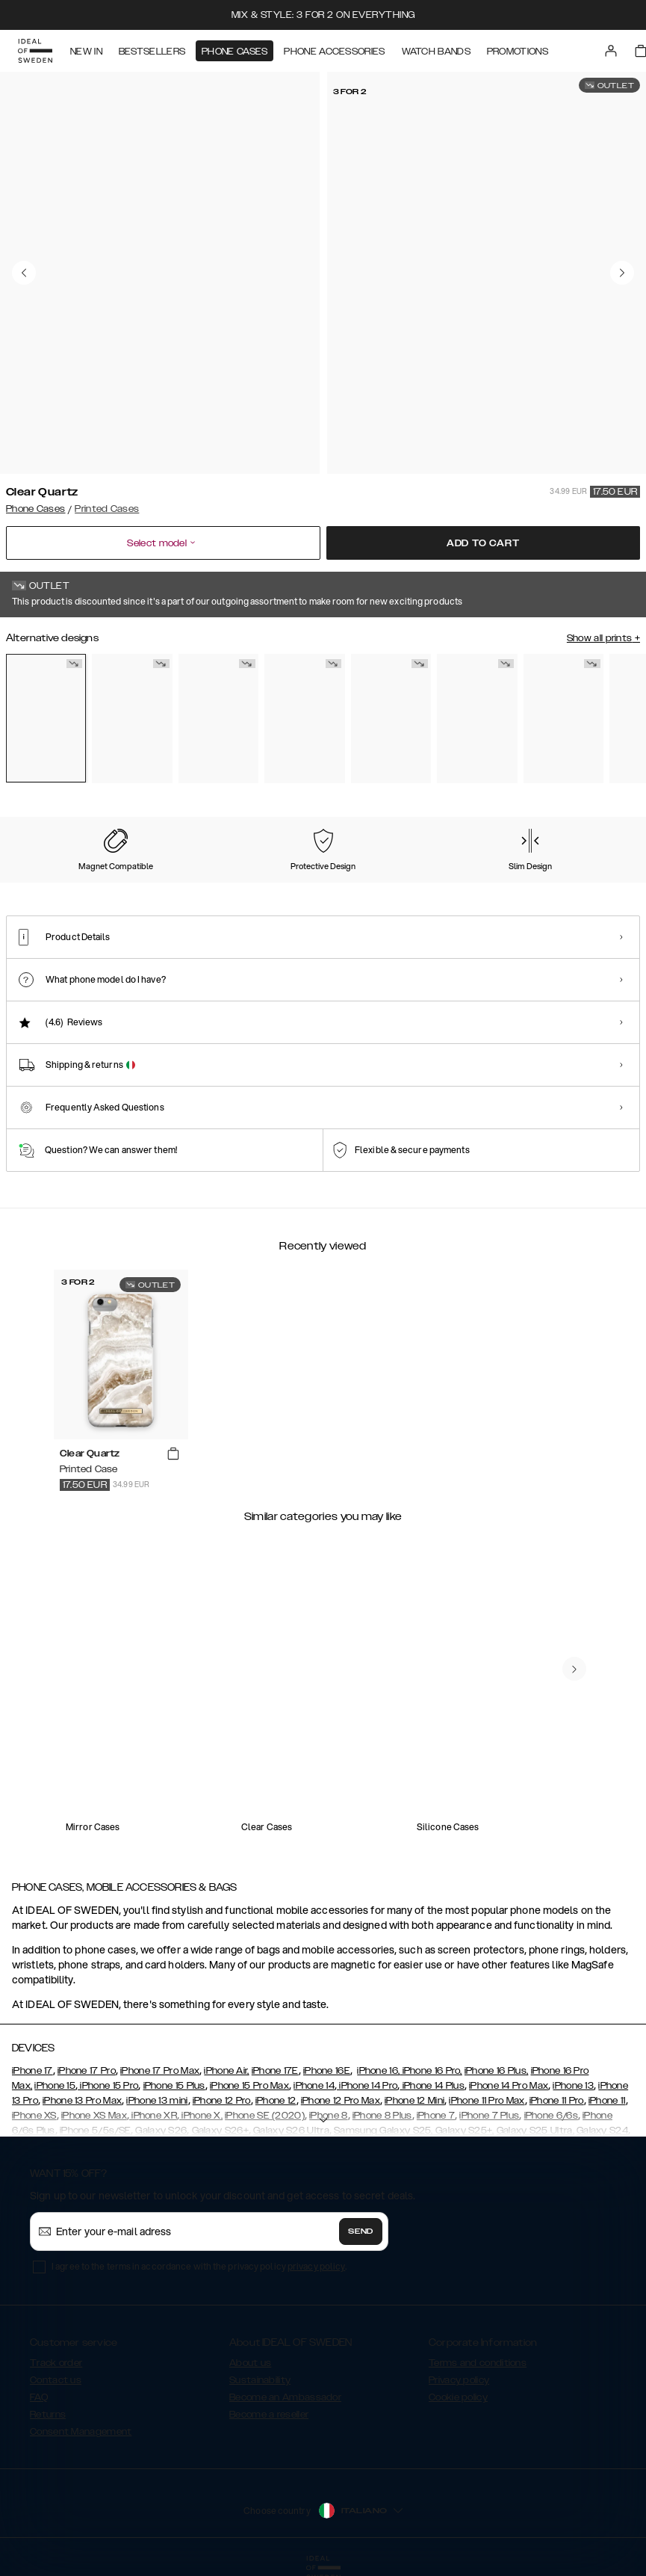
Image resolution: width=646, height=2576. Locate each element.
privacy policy (316, 2266)
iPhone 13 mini (156, 2100)
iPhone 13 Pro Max (82, 2100)
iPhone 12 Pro (222, 2100)
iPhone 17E (275, 2071)
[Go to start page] (35, 51)
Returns (48, 2414)
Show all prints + (603, 638)
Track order (56, 2363)
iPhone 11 (607, 2100)
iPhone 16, (378, 2071)
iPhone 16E (326, 2071)
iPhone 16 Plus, (497, 2071)
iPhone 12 (275, 2100)
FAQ (39, 2397)
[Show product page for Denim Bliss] (218, 719)
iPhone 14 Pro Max (508, 2086)
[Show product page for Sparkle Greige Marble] (477, 719)
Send (360, 2231)
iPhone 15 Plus (174, 2086)
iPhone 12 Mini (414, 2100)
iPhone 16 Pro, (431, 2071)
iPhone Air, (226, 2071)
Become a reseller (268, 2414)
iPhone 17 (32, 2071)
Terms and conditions (478, 2363)
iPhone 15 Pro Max (249, 2086)
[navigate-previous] (574, 1669)
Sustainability (260, 2380)
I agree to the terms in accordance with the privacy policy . (199, 2266)
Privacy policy (459, 2380)
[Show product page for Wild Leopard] (391, 719)
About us (250, 2363)
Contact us (55, 2380)
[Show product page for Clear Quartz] (46, 718)
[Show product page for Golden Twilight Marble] (132, 719)
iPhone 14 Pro (367, 2086)
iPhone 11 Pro (556, 2100)
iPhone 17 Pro (87, 2071)
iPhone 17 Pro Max (159, 2071)
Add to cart (483, 543)
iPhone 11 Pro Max (486, 2100)
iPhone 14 (314, 2086)
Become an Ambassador (285, 2397)
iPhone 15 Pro (108, 2086)
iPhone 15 (54, 2086)
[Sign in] (611, 51)
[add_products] (173, 1454)
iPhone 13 (573, 2086)
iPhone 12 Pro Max (340, 2100)
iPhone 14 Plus (432, 2086)
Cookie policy (458, 2397)
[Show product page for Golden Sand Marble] (304, 719)
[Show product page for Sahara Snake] (563, 719)
